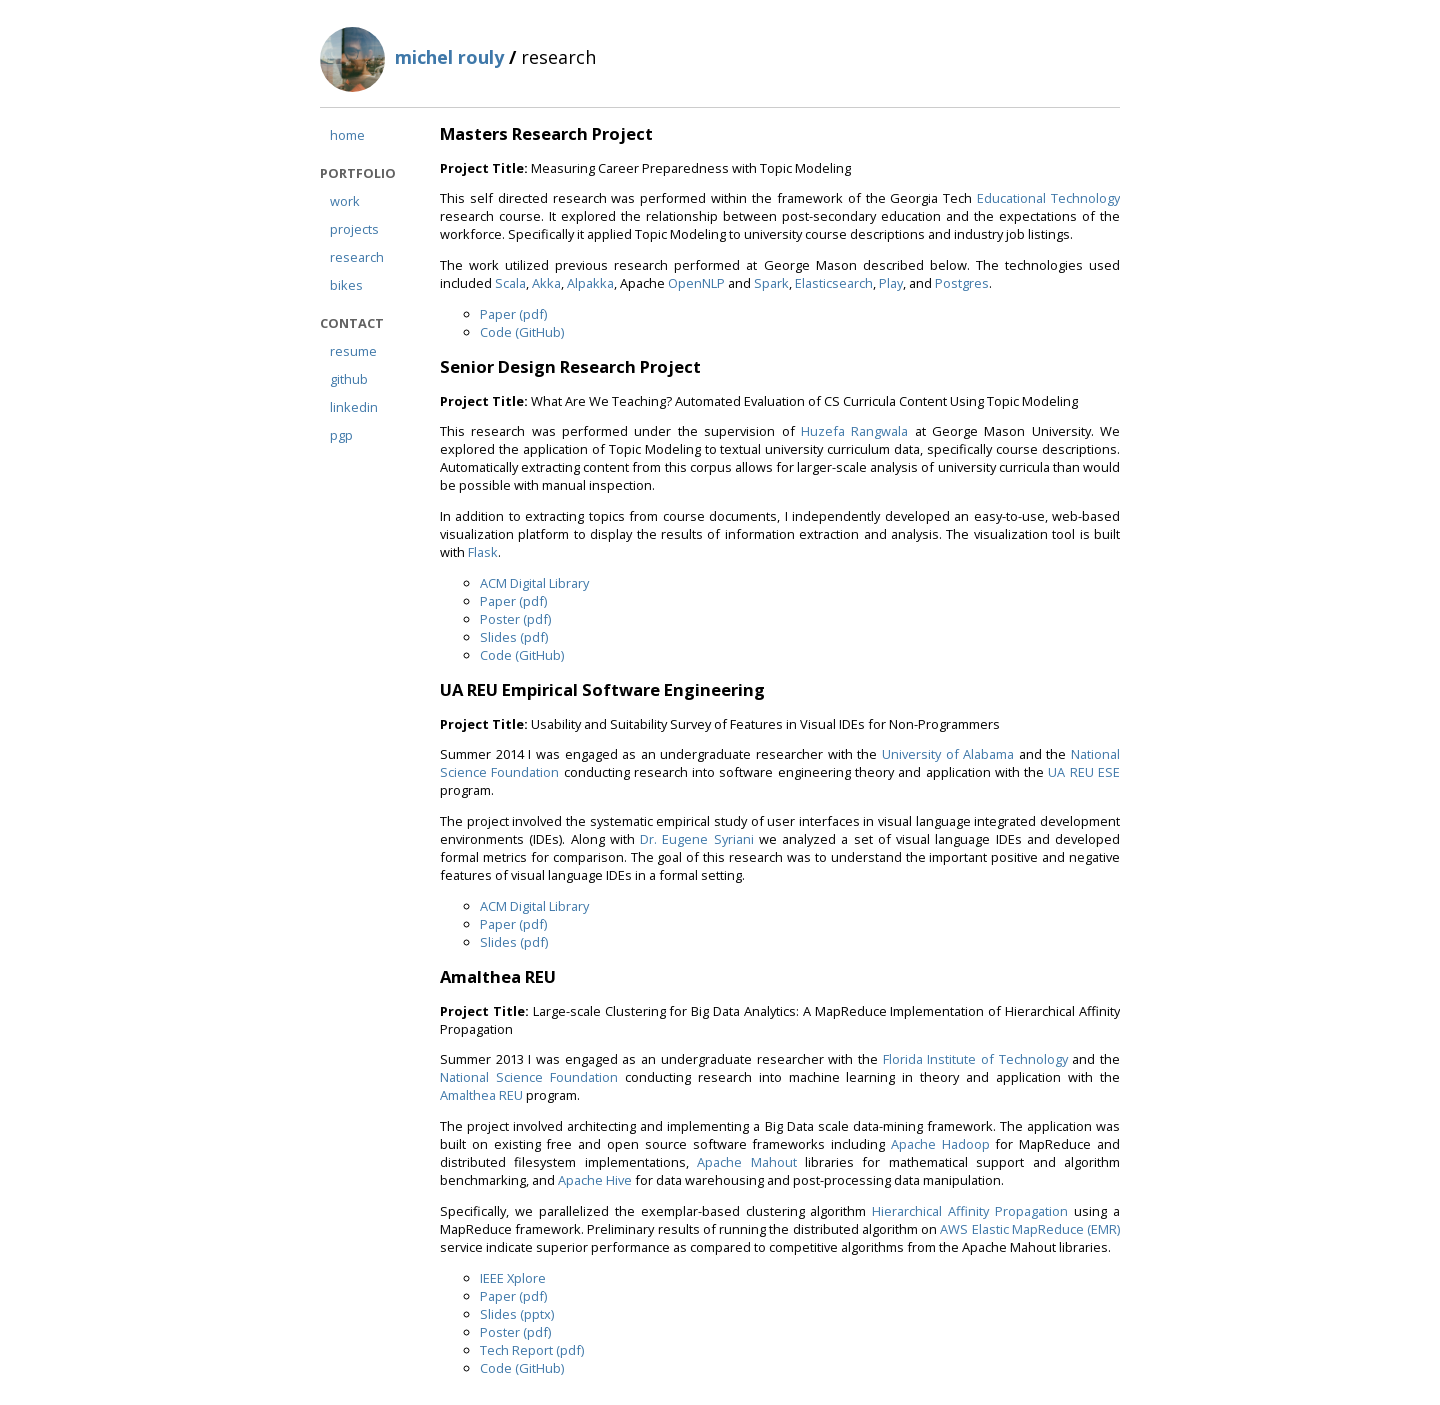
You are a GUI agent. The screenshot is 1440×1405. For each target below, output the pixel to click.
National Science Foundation (529, 1077)
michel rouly (449, 57)
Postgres (962, 283)
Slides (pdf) (514, 637)
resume (353, 351)
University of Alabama (948, 754)
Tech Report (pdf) (532, 1350)
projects (354, 229)
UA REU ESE (1084, 772)
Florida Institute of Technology (975, 1059)
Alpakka (590, 283)
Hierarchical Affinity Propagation (970, 1211)
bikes (346, 285)
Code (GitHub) (522, 332)
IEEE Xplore (513, 1278)
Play (891, 283)
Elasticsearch (834, 283)
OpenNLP (696, 283)
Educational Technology (1048, 198)
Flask (483, 552)
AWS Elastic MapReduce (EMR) (1030, 1229)
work (345, 201)
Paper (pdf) (513, 314)
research (357, 257)
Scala (510, 283)
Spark (771, 283)
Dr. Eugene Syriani (697, 839)
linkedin (354, 407)
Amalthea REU (481, 1095)
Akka (546, 283)
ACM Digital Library (534, 583)
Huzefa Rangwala (854, 431)
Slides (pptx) (517, 1314)
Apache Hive (595, 1180)
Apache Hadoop (940, 1144)
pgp (341, 435)
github (349, 379)
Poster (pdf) (515, 619)
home (347, 135)
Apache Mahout (746, 1162)
